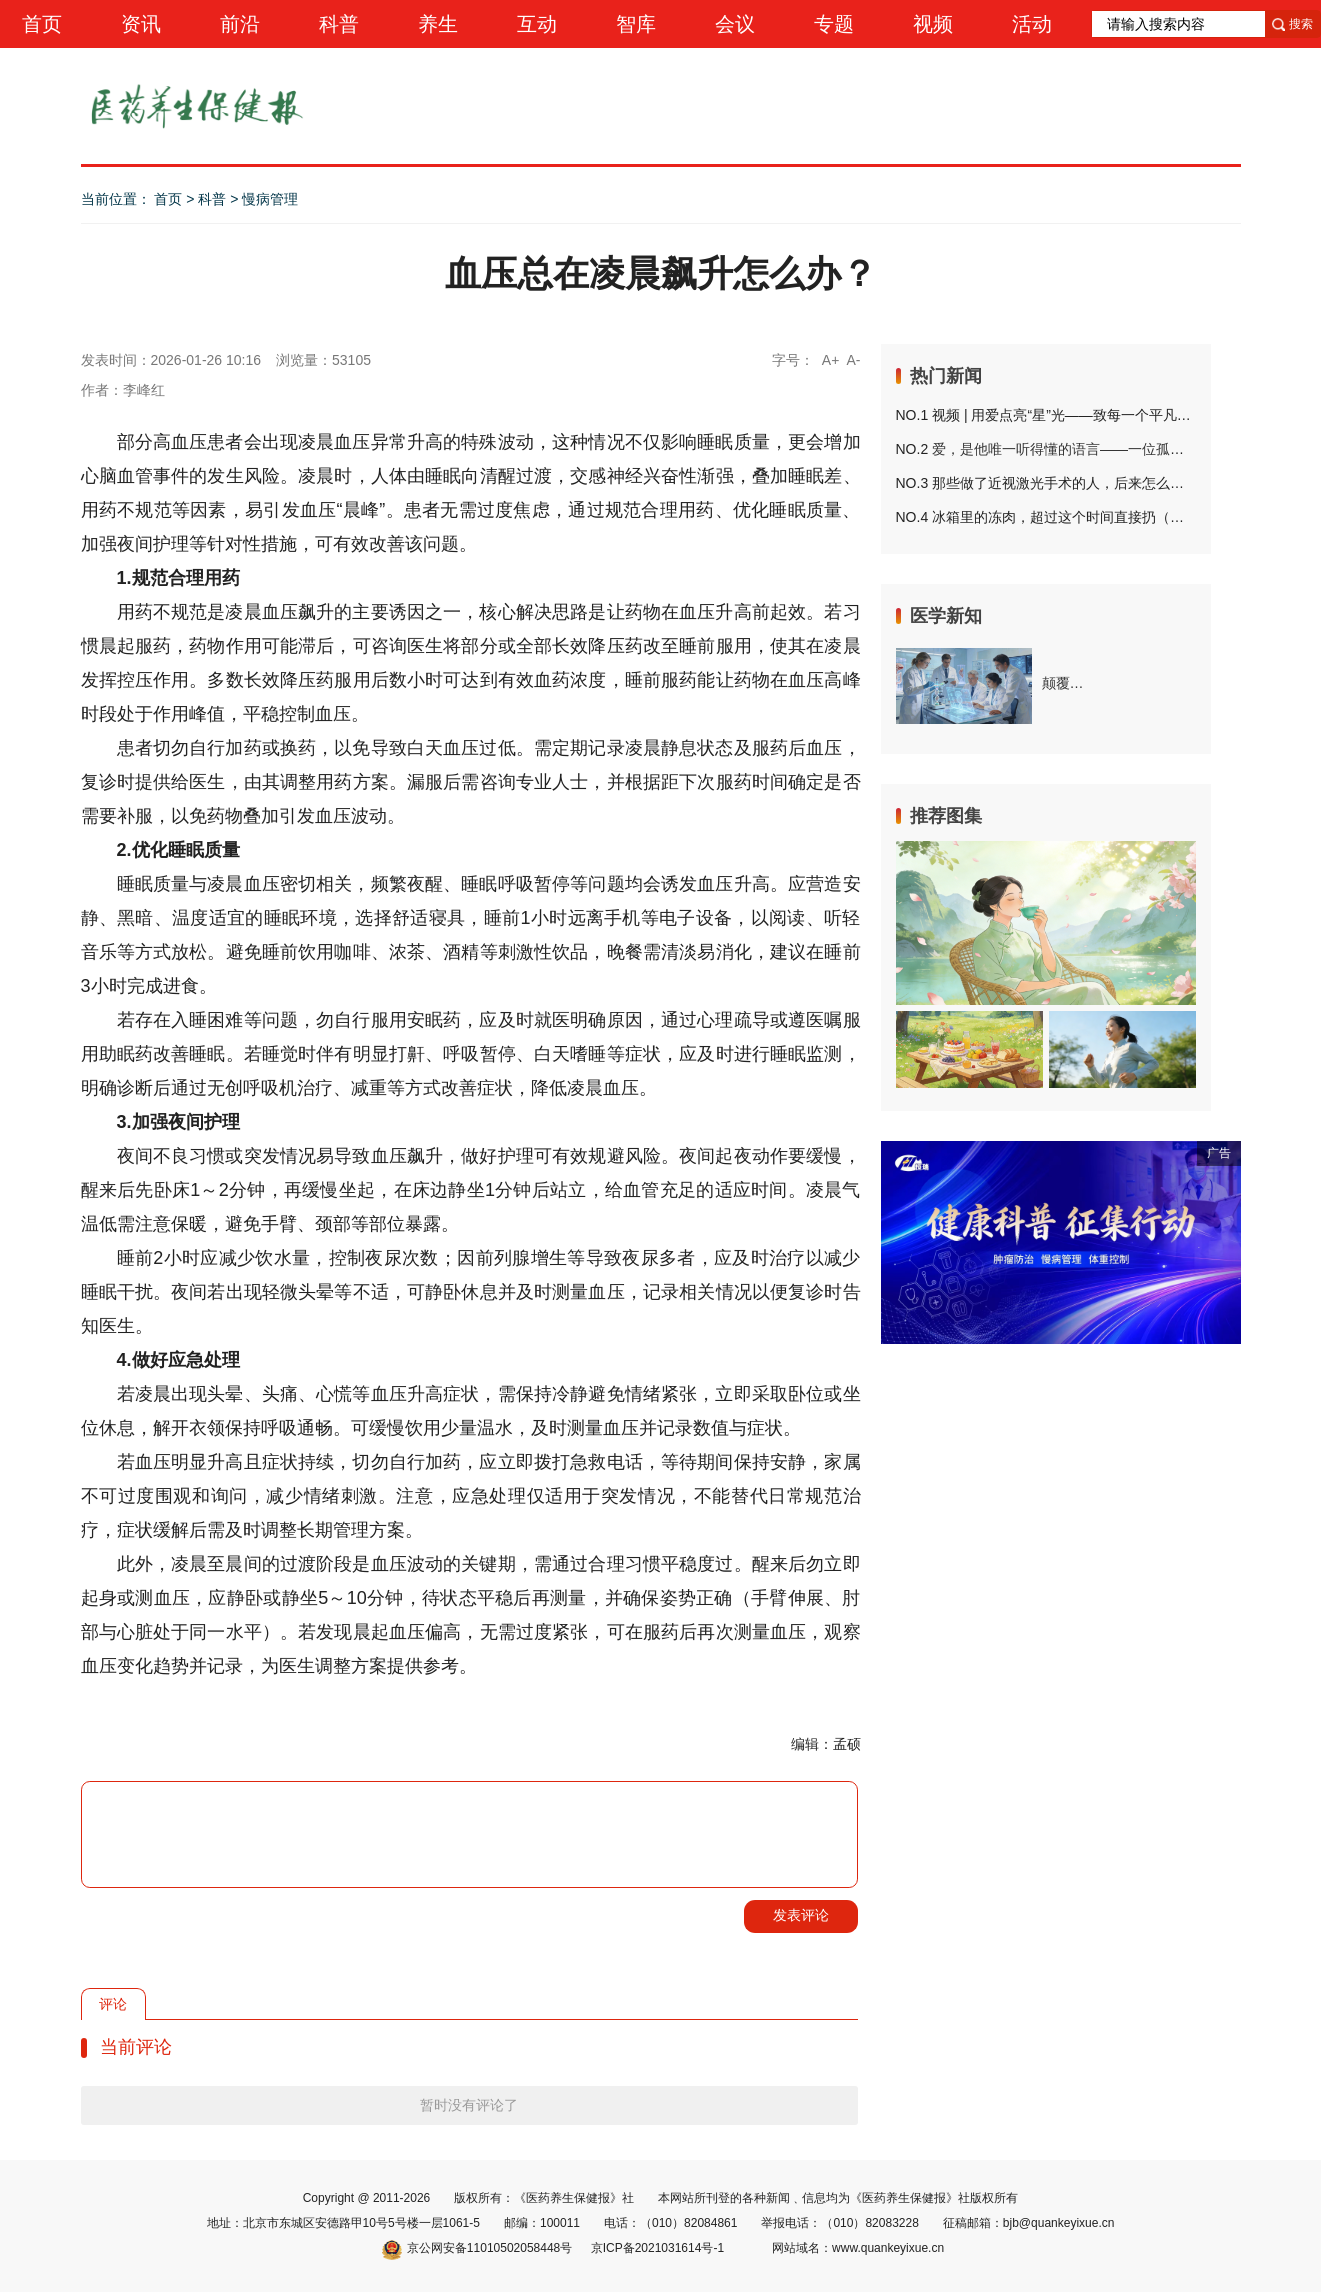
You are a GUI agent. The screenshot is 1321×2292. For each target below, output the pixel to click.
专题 (834, 24)
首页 (42, 24)
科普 (339, 24)
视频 (933, 24)
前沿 (240, 24)
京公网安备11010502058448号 (477, 2248)
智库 (636, 24)
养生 (438, 24)
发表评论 (801, 1915)
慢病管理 (270, 199)
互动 (537, 24)
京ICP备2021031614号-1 (657, 2248)
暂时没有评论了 (469, 2105)
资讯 (141, 24)
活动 (1032, 24)
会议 (735, 24)
